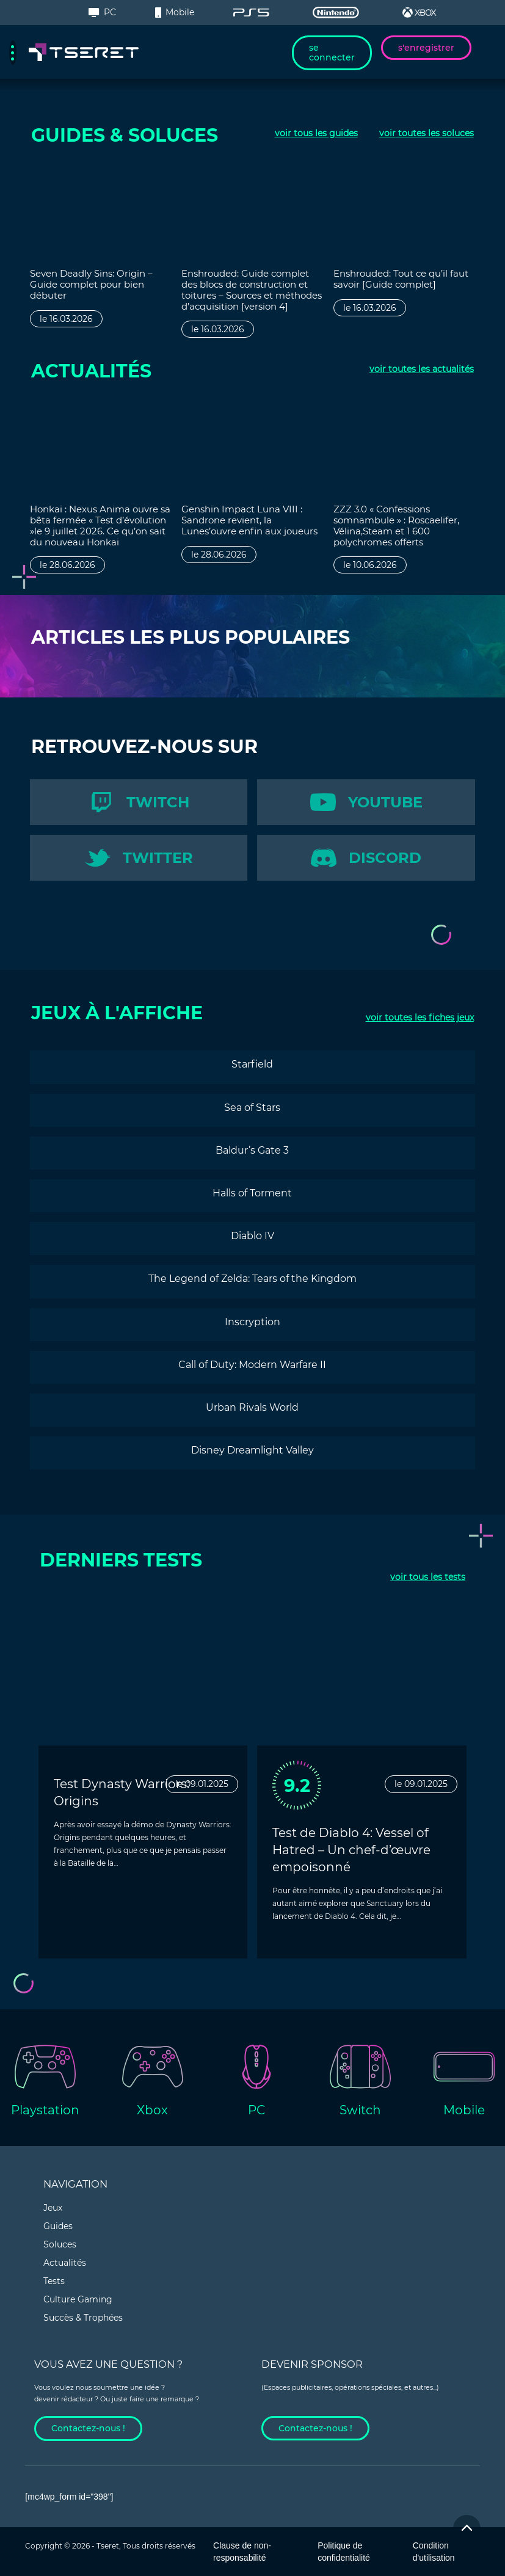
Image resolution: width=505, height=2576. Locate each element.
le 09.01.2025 (201, 1783)
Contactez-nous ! (88, 2428)
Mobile (175, 12)
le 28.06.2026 (67, 564)
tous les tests (427, 1576)
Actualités (64, 2262)
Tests (54, 2281)
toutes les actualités (421, 368)
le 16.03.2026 (66, 318)
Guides (58, 2226)
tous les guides (316, 133)
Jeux (52, 2207)
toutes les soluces (426, 133)
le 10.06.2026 (370, 564)
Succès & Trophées (83, 2317)
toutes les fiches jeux (420, 1017)
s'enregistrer (426, 47)
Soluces (59, 2244)
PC (102, 12)
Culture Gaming (77, 2299)
